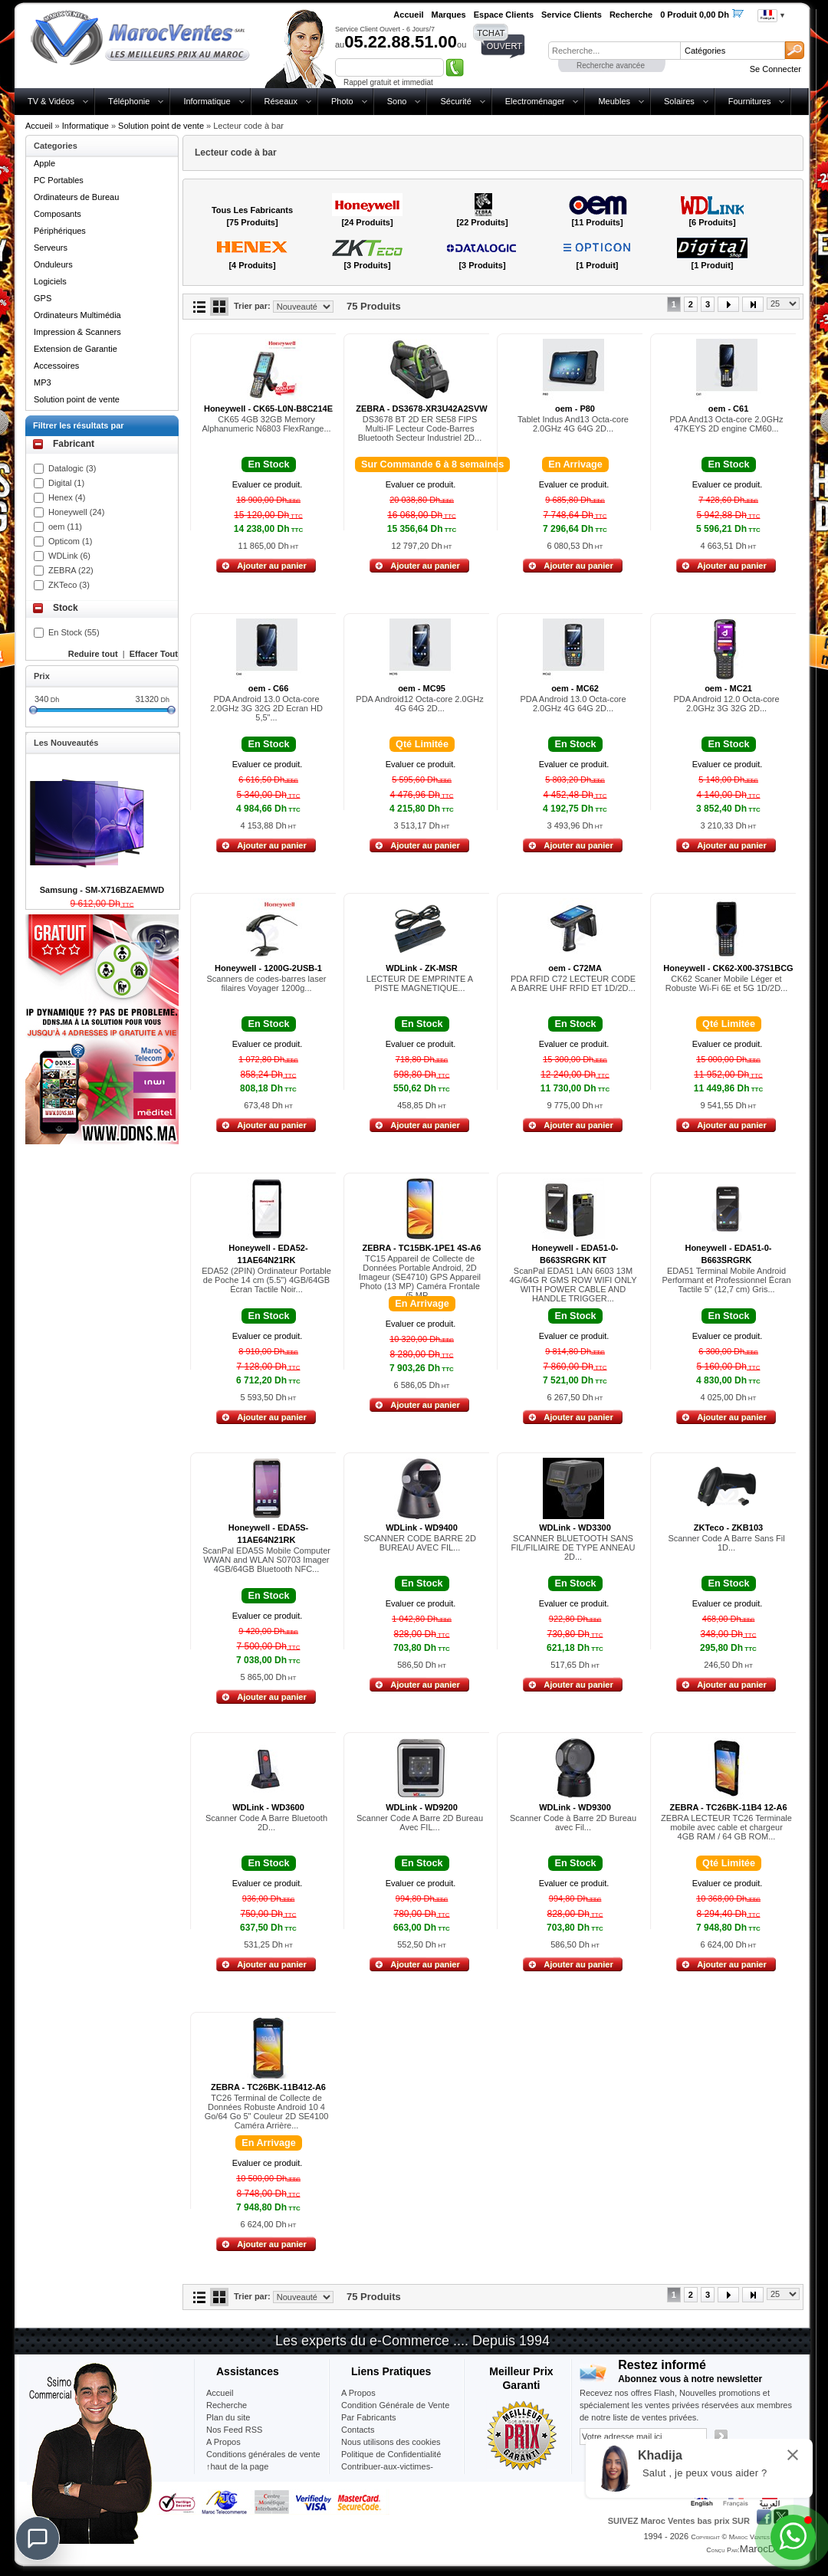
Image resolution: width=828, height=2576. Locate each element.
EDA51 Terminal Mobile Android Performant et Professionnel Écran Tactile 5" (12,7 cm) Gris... (726, 1280)
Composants (57, 213)
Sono (397, 101)
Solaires (679, 101)
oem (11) (65, 526)
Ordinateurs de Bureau (76, 197)
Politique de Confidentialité (391, 2454)
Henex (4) (66, 497)
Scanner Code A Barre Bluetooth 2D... (266, 1822)
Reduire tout (93, 653)
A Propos (358, 2392)
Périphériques (60, 230)
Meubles (614, 101)
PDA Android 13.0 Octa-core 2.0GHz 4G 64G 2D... (573, 703)
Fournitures (749, 101)
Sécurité (455, 101)
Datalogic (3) (72, 468)
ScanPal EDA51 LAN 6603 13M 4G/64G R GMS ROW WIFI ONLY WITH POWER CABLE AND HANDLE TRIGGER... (572, 1284)
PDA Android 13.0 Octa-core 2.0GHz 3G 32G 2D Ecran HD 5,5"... (266, 708)
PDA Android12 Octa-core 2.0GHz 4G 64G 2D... (419, 703)
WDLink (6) (69, 555)
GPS (42, 298)
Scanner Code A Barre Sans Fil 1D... (726, 1543)
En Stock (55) (74, 632)
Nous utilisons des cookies (391, 2441)
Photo (342, 101)
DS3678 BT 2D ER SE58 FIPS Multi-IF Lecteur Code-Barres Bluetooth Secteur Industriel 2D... (419, 428)
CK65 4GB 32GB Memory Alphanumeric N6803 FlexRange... (266, 424)
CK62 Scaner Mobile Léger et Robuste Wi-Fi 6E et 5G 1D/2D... (726, 983)
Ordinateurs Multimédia (77, 315)
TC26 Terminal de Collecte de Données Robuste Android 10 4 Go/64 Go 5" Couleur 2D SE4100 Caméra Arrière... (267, 2111)
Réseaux (280, 101)
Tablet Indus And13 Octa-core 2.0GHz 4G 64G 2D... (573, 424)
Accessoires (56, 365)
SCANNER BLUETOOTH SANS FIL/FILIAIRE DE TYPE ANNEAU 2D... (573, 1547)
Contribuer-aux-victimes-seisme (387, 2472)
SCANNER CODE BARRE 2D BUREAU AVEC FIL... (419, 1543)
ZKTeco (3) (69, 584)
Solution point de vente (161, 125)
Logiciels (50, 281)
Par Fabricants (368, 2417)
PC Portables (59, 180)
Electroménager (535, 101)
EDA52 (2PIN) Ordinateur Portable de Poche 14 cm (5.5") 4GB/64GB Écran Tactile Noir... (266, 1280)
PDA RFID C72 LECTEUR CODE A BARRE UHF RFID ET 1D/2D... (573, 983)
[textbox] (614, 50)
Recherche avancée (611, 65)
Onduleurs (53, 264)
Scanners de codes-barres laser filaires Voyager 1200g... (267, 983)
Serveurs (50, 247)
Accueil (38, 125)
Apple (44, 163)
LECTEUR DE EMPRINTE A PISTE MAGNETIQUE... (419, 983)
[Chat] (37, 2538)
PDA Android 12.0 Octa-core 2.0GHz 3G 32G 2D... (726, 703)
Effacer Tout (154, 653)
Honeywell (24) (76, 512)
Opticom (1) (70, 541)
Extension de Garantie (75, 348)
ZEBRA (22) (71, 570)
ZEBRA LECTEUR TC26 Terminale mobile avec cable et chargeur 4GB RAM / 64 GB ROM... (726, 1827)
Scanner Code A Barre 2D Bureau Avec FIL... (419, 1822)
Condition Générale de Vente (395, 2405)
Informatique (206, 101)
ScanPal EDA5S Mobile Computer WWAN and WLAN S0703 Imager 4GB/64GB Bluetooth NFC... (266, 1559)
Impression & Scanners (77, 331)
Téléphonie (129, 101)
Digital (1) (66, 482)
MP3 (42, 382)
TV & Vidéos (51, 101)
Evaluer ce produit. (267, 484)
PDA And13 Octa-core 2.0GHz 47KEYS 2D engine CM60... (727, 424)
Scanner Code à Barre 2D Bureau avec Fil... (573, 1822)
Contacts (357, 2429)
